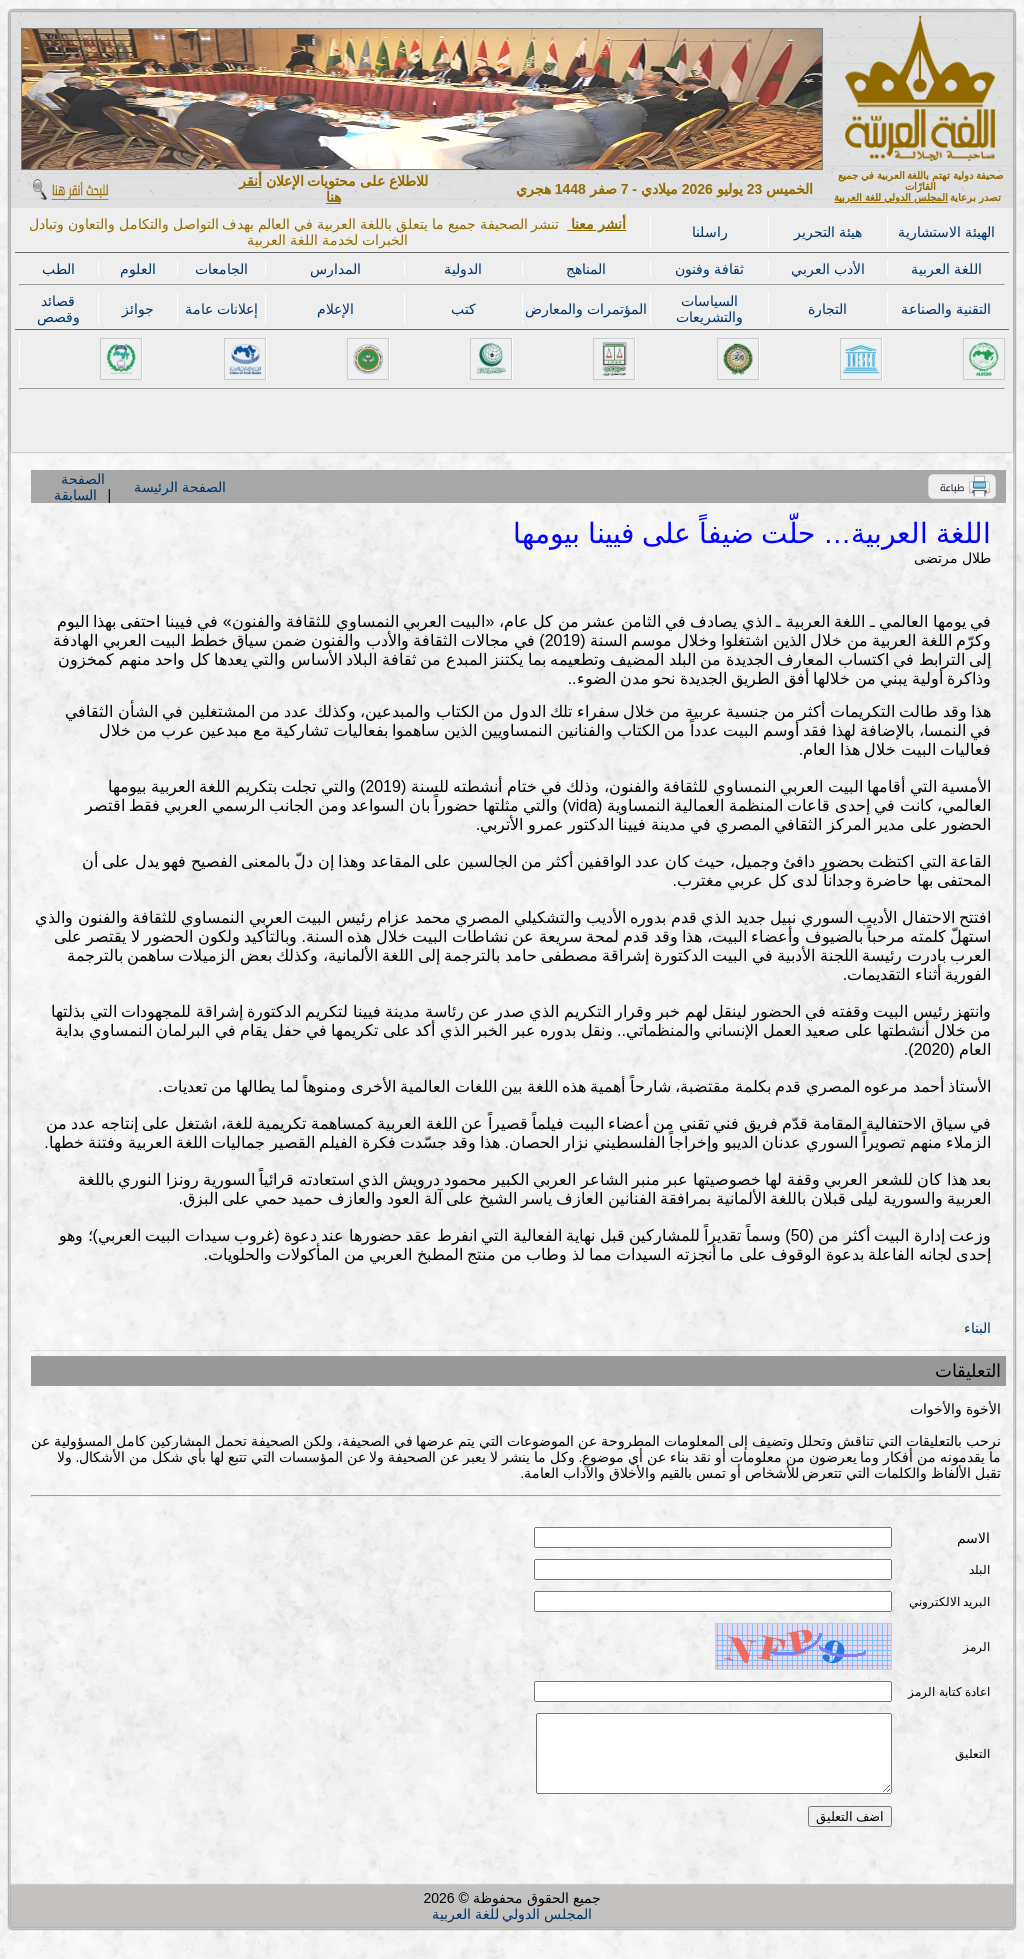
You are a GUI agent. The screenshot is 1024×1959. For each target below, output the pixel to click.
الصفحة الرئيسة (180, 487)
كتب (463, 309)
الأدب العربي (828, 269)
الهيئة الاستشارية (946, 232)
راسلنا (710, 232)
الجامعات (221, 269)
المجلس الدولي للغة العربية (890, 197)
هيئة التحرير (828, 232)
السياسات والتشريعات (709, 309)
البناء (977, 1328)
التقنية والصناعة (946, 309)
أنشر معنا (596, 224)
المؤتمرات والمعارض (586, 309)
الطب (58, 269)
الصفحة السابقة (79, 487)
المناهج (586, 269)
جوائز (138, 309)
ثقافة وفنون (709, 269)
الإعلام (335, 309)
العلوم (138, 269)
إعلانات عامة (221, 309)
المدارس (335, 269)
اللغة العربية (946, 269)
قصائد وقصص (58, 309)
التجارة (827, 309)
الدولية (463, 269)
